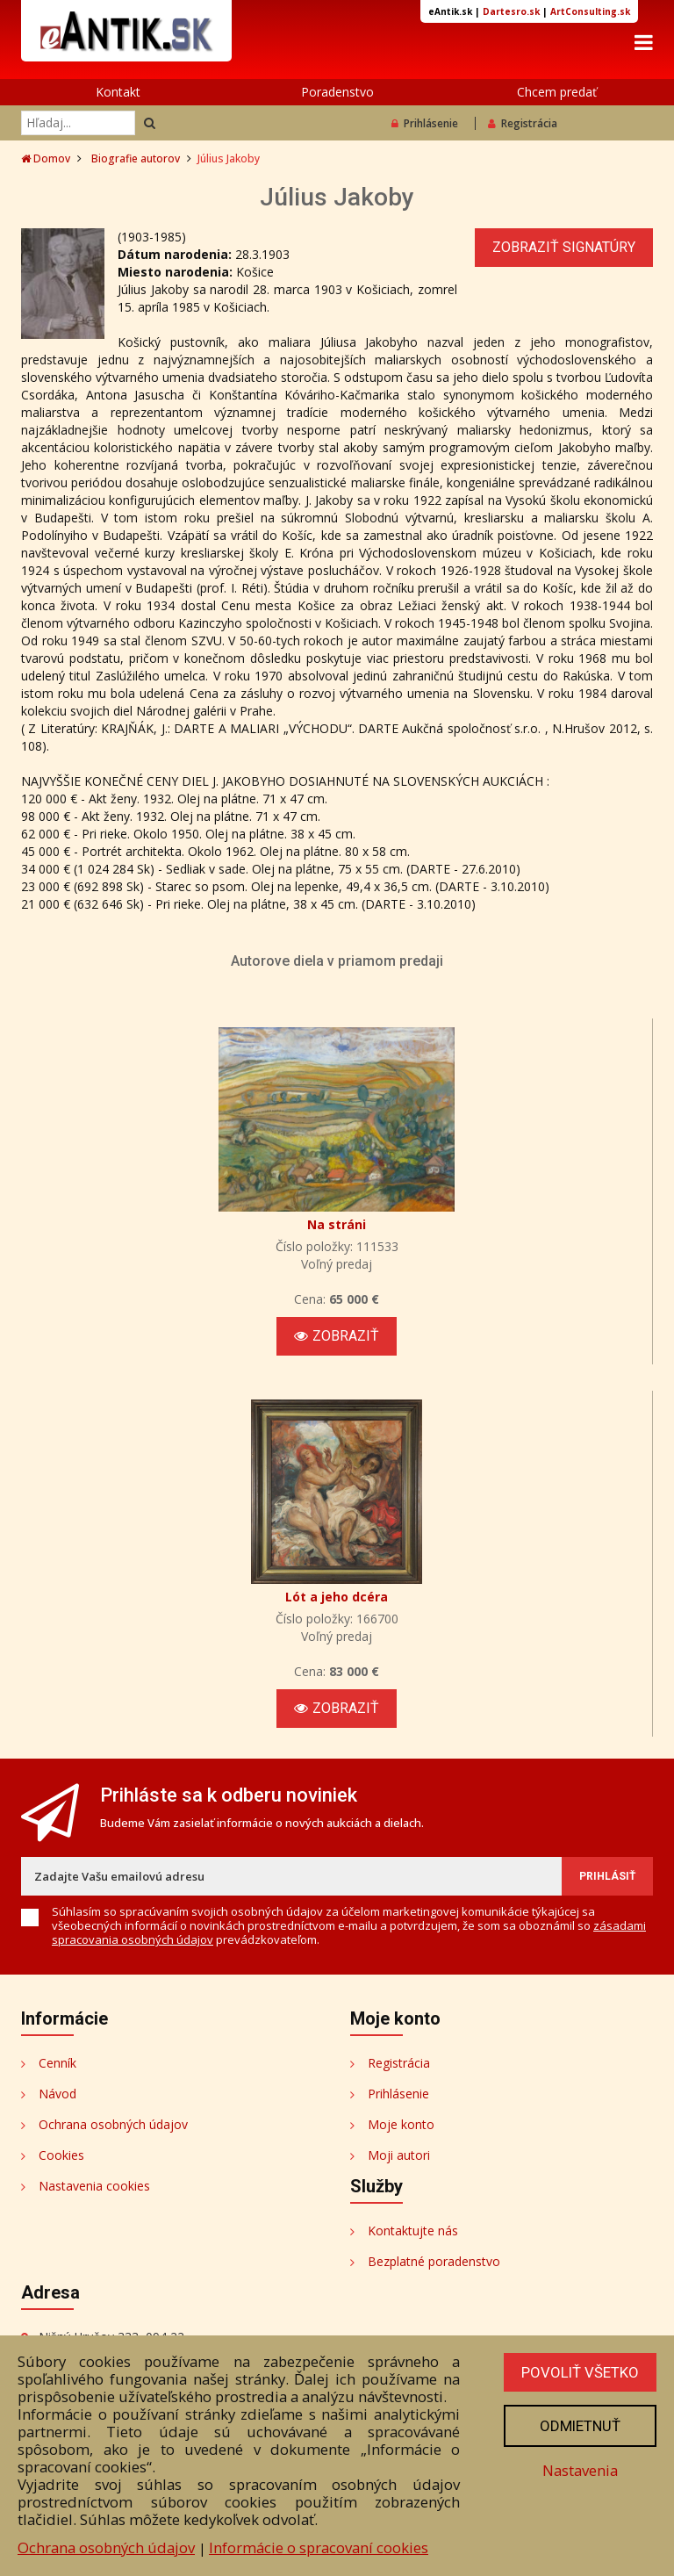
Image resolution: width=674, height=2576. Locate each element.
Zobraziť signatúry (563, 247)
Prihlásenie (424, 123)
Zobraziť (336, 1336)
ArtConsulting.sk (590, 11)
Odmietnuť (580, 2426)
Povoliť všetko (580, 2372)
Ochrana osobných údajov (113, 2124)
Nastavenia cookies (94, 2185)
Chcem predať (557, 91)
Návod (57, 2093)
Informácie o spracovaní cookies (318, 2547)
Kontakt (118, 91)
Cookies (61, 2155)
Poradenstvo (337, 91)
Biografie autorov (135, 158)
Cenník (57, 2062)
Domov (45, 158)
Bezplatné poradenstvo (434, 2261)
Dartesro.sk (511, 11)
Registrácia (522, 123)
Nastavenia (580, 2470)
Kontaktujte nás (413, 2230)
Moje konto (401, 2124)
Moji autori (399, 2155)
